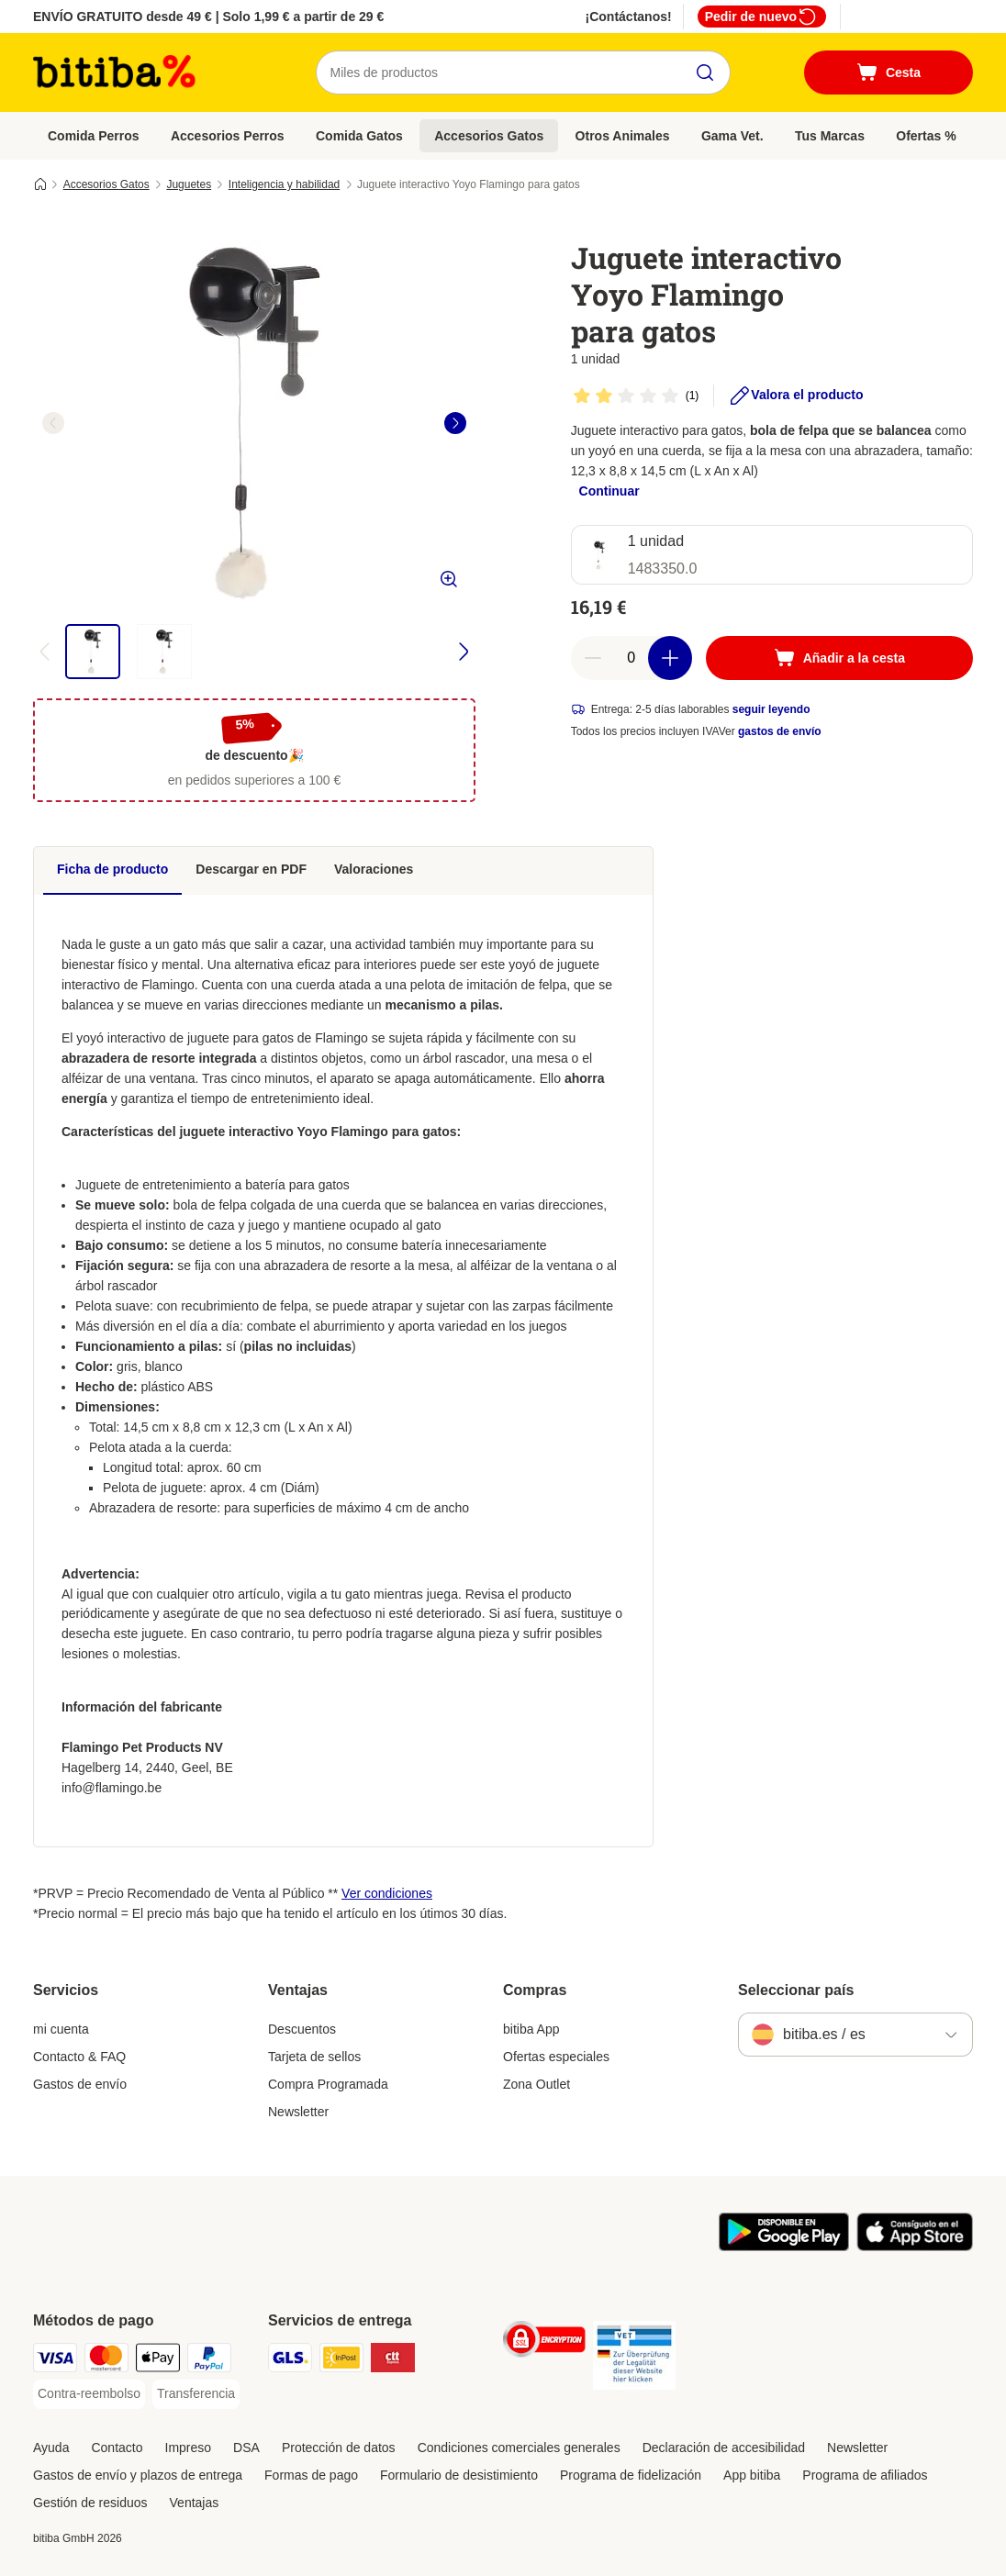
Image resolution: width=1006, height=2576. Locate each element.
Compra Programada (328, 2084)
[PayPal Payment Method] (209, 2361)
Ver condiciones (386, 1893)
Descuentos (302, 2029)
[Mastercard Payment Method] (106, 2361)
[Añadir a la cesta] (839, 658)
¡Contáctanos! (629, 16)
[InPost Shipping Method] (341, 2361)
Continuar (609, 491)
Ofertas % (926, 135)
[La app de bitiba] (784, 2246)
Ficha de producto (112, 869)
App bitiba (751, 2475)
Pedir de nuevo (762, 17)
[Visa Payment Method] (55, 2361)
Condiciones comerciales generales (519, 2447)
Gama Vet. (732, 135)
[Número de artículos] (631, 658)
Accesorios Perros (228, 135)
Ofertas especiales (556, 2056)
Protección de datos (339, 2447)
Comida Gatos (359, 135)
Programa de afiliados (864, 2475)
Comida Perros (94, 135)
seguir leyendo (771, 709)
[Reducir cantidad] (593, 658)
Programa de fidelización (630, 2475)
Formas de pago (311, 2475)
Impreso (188, 2447)
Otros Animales (623, 135)
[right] (455, 423)
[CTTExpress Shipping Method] (393, 2361)
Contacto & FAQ (79, 2056)
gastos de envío (780, 731)
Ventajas (194, 2502)
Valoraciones (373, 869)
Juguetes (188, 184)
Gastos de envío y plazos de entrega (137, 2475)
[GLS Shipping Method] (290, 2361)
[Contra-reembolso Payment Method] (89, 2394)
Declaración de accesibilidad (724, 2447)
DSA (246, 2447)
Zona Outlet (536, 2084)
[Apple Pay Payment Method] (158, 2361)
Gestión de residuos (90, 2502)
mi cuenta (61, 2029)
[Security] (544, 2342)
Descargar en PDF (251, 869)
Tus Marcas (830, 135)
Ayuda (51, 2447)
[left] (53, 423)
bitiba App (531, 2029)
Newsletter (298, 2111)
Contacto (116, 2447)
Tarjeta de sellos (314, 2056)
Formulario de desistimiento (459, 2475)
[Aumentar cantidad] (670, 658)
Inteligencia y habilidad (284, 184)
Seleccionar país (796, 1990)
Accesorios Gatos (488, 135)
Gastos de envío (80, 2084)
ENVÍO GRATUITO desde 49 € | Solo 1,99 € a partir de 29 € (208, 16)
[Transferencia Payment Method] (196, 2394)
